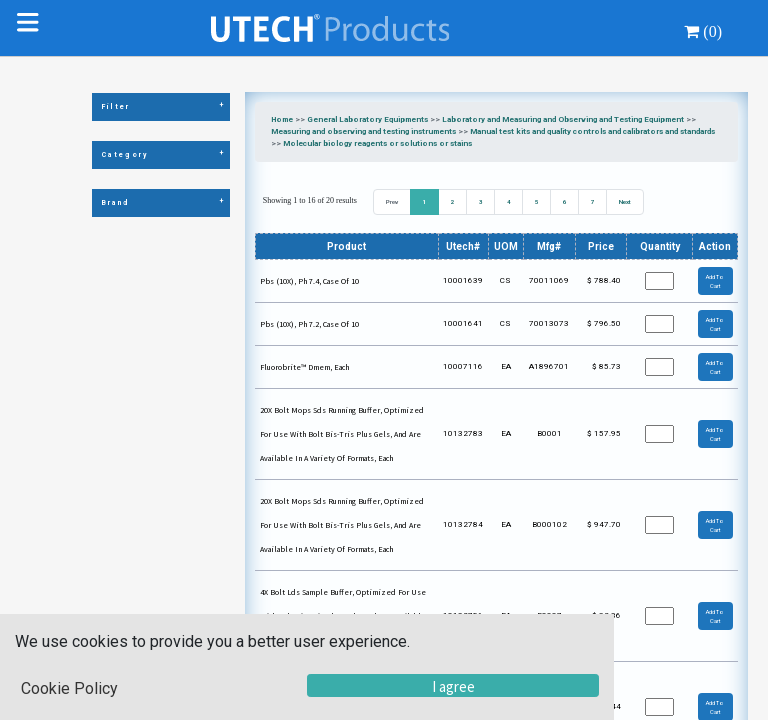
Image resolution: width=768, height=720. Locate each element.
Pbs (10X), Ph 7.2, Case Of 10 (309, 324)
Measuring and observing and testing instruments (363, 131)
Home (282, 119)
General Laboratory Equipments (367, 119)
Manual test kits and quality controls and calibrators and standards (592, 131)
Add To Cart (715, 281)
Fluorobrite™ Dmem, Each (304, 367)
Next (625, 201)
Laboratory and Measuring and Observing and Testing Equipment (563, 119)
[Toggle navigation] (32, 28)
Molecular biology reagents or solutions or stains (377, 143)
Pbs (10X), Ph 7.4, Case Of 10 (309, 281)
